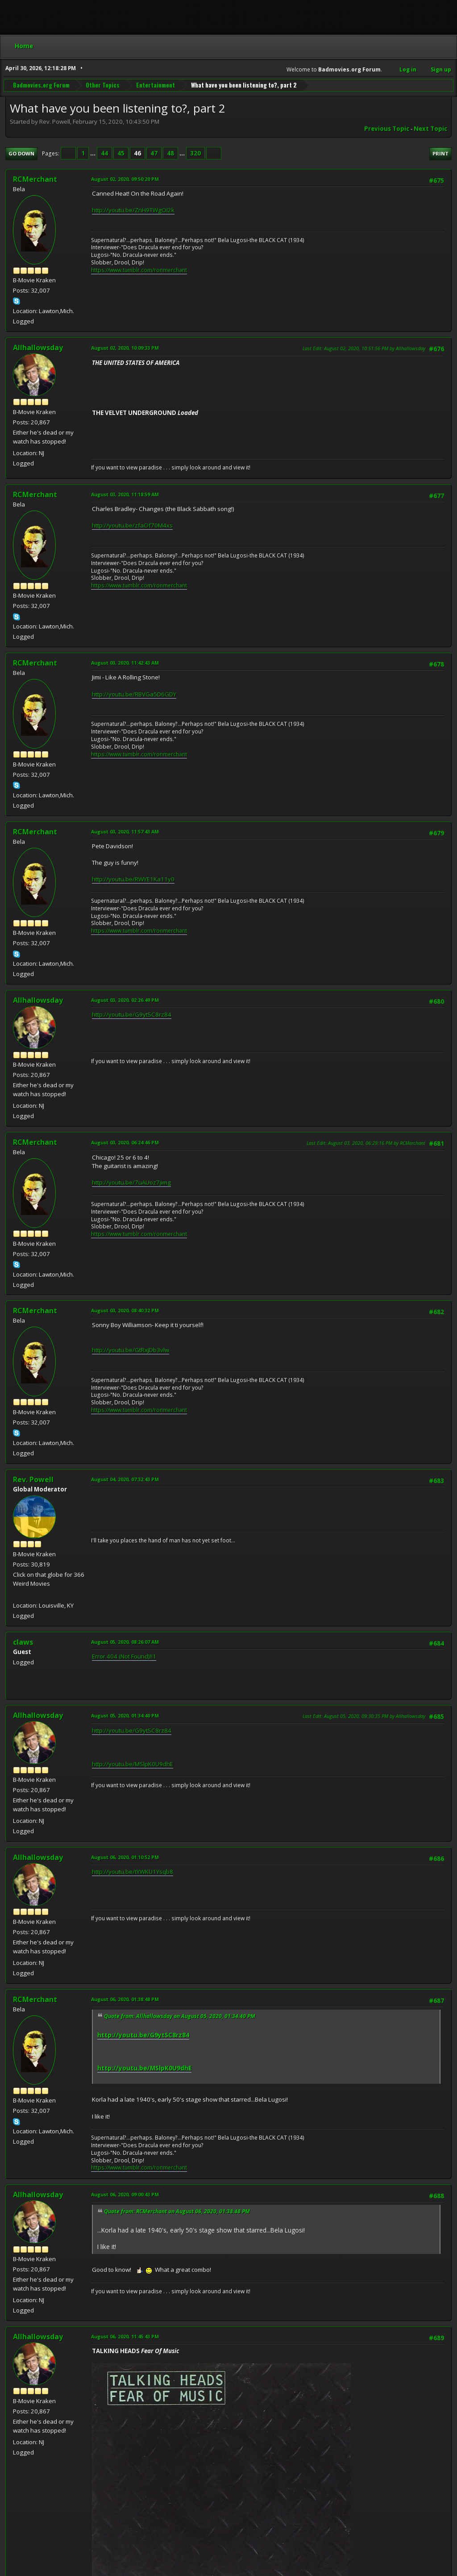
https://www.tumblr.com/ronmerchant (139, 270)
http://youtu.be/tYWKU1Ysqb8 (132, 1872)
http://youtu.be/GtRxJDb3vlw (130, 1350)
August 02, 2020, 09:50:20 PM (125, 179)
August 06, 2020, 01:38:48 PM (125, 1999)
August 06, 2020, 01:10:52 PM (125, 1857)
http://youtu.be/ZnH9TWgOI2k (133, 210)
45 (121, 153)
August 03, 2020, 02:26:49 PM (125, 1000)
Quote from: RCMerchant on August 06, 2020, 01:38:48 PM (177, 2211)
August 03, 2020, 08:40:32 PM (125, 1310)
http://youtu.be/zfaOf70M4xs (132, 525)
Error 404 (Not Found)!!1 (124, 1656)
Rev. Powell (33, 1479)
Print (440, 153)
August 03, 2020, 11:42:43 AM (125, 662)
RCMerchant (35, 179)
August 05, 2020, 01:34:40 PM (125, 1715)
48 (170, 153)
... (93, 153)
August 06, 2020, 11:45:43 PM (125, 2336)
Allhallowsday (38, 347)
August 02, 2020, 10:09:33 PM (125, 347)
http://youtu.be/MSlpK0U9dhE (132, 1764)
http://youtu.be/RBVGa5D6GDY (134, 694)
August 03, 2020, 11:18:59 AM (125, 494)
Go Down (21, 153)
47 (154, 153)
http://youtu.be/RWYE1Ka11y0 (133, 879)
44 (104, 153)
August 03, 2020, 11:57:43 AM (125, 831)
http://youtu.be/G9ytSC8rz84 (131, 1014)
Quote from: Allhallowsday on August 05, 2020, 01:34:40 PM (179, 2016)
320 (195, 153)
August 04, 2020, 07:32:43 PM (125, 1479)
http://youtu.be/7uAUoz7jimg (131, 1182)
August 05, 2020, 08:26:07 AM (125, 1641)
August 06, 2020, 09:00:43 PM (125, 2194)
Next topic (430, 129)
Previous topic (386, 129)
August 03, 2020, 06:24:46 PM (125, 1142)
